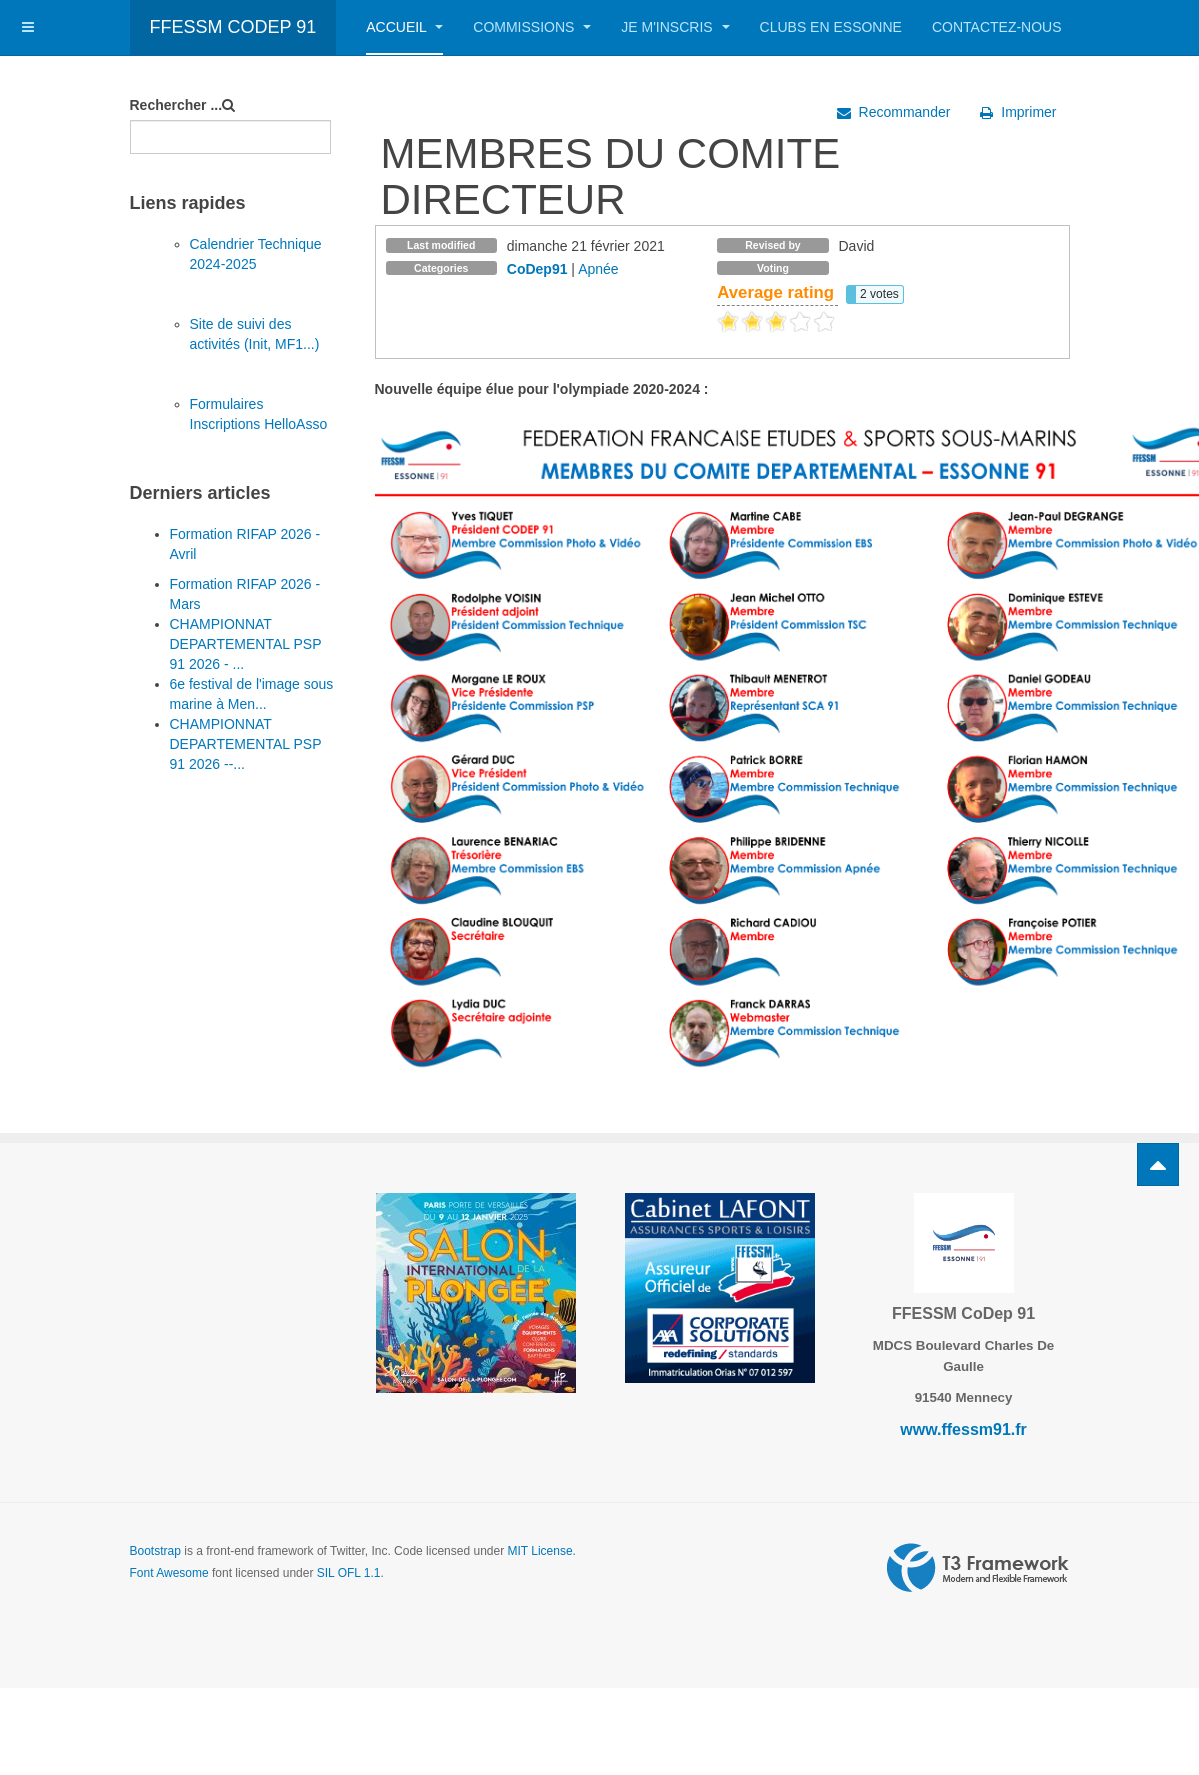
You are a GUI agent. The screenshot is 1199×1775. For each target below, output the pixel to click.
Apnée (598, 269)
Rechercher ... (176, 105)
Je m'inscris (675, 27)
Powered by (978, 1568)
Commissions (532, 27)
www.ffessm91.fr (963, 1429)
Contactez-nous (997, 27)
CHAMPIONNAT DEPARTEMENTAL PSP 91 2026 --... (246, 744)
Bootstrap (155, 1551)
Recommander (894, 112)
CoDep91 (537, 269)
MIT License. (541, 1551)
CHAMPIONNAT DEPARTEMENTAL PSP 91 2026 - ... (246, 644)
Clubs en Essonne (831, 27)
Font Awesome (169, 1573)
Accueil (404, 27)
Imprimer (1018, 112)
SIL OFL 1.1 (349, 1573)
